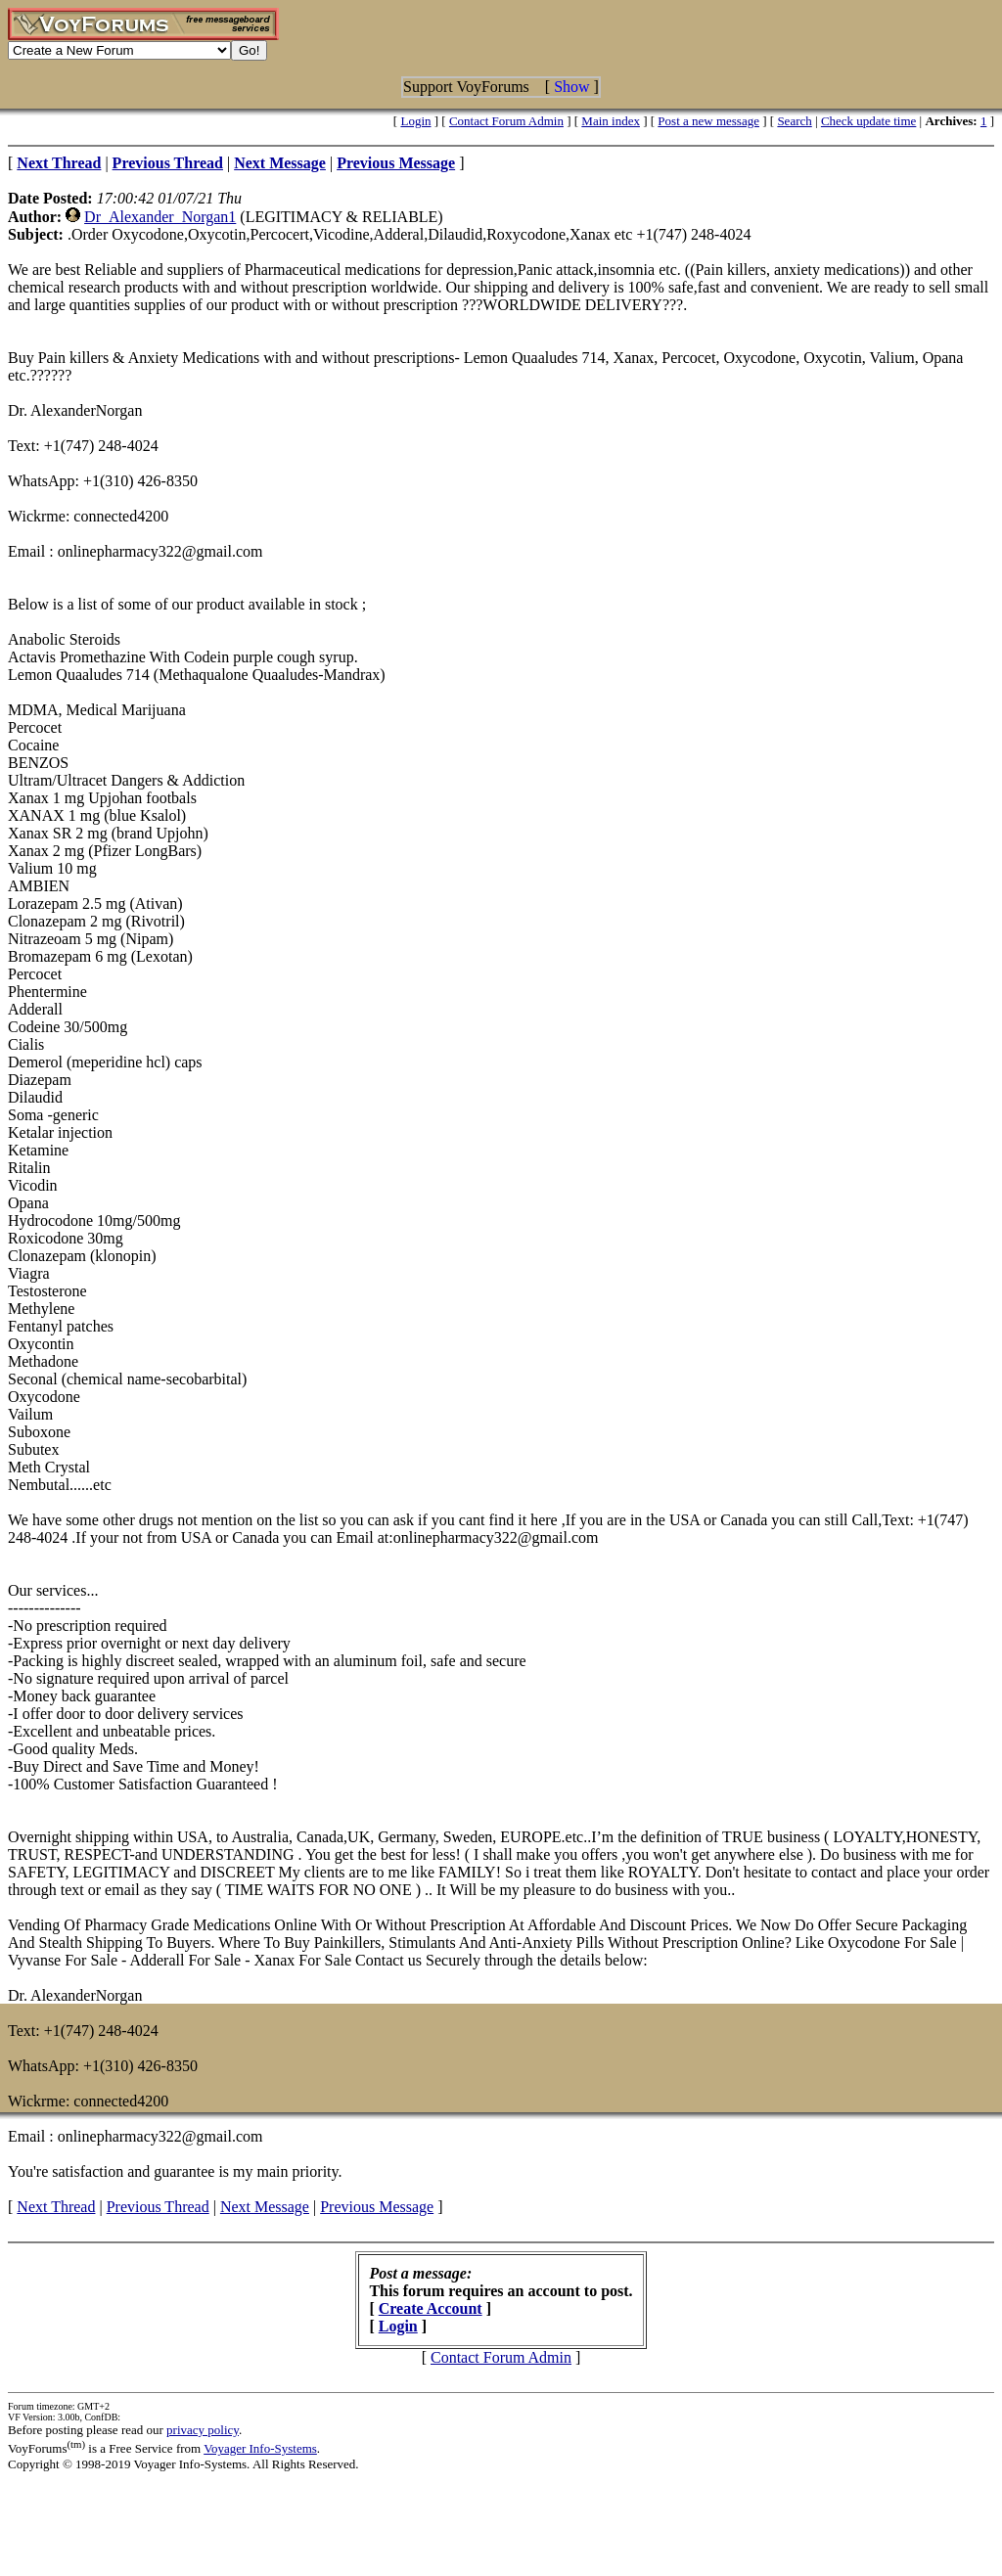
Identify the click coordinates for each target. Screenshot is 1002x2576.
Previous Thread (158, 2206)
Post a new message (708, 120)
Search (794, 120)
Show (571, 86)
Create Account (430, 2308)
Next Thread (56, 2206)
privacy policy (202, 2429)
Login (415, 120)
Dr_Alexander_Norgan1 (160, 216)
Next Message (264, 2206)
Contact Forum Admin (506, 120)
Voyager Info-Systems (260, 2448)
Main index (610, 120)
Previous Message (376, 2206)
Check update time (868, 120)
